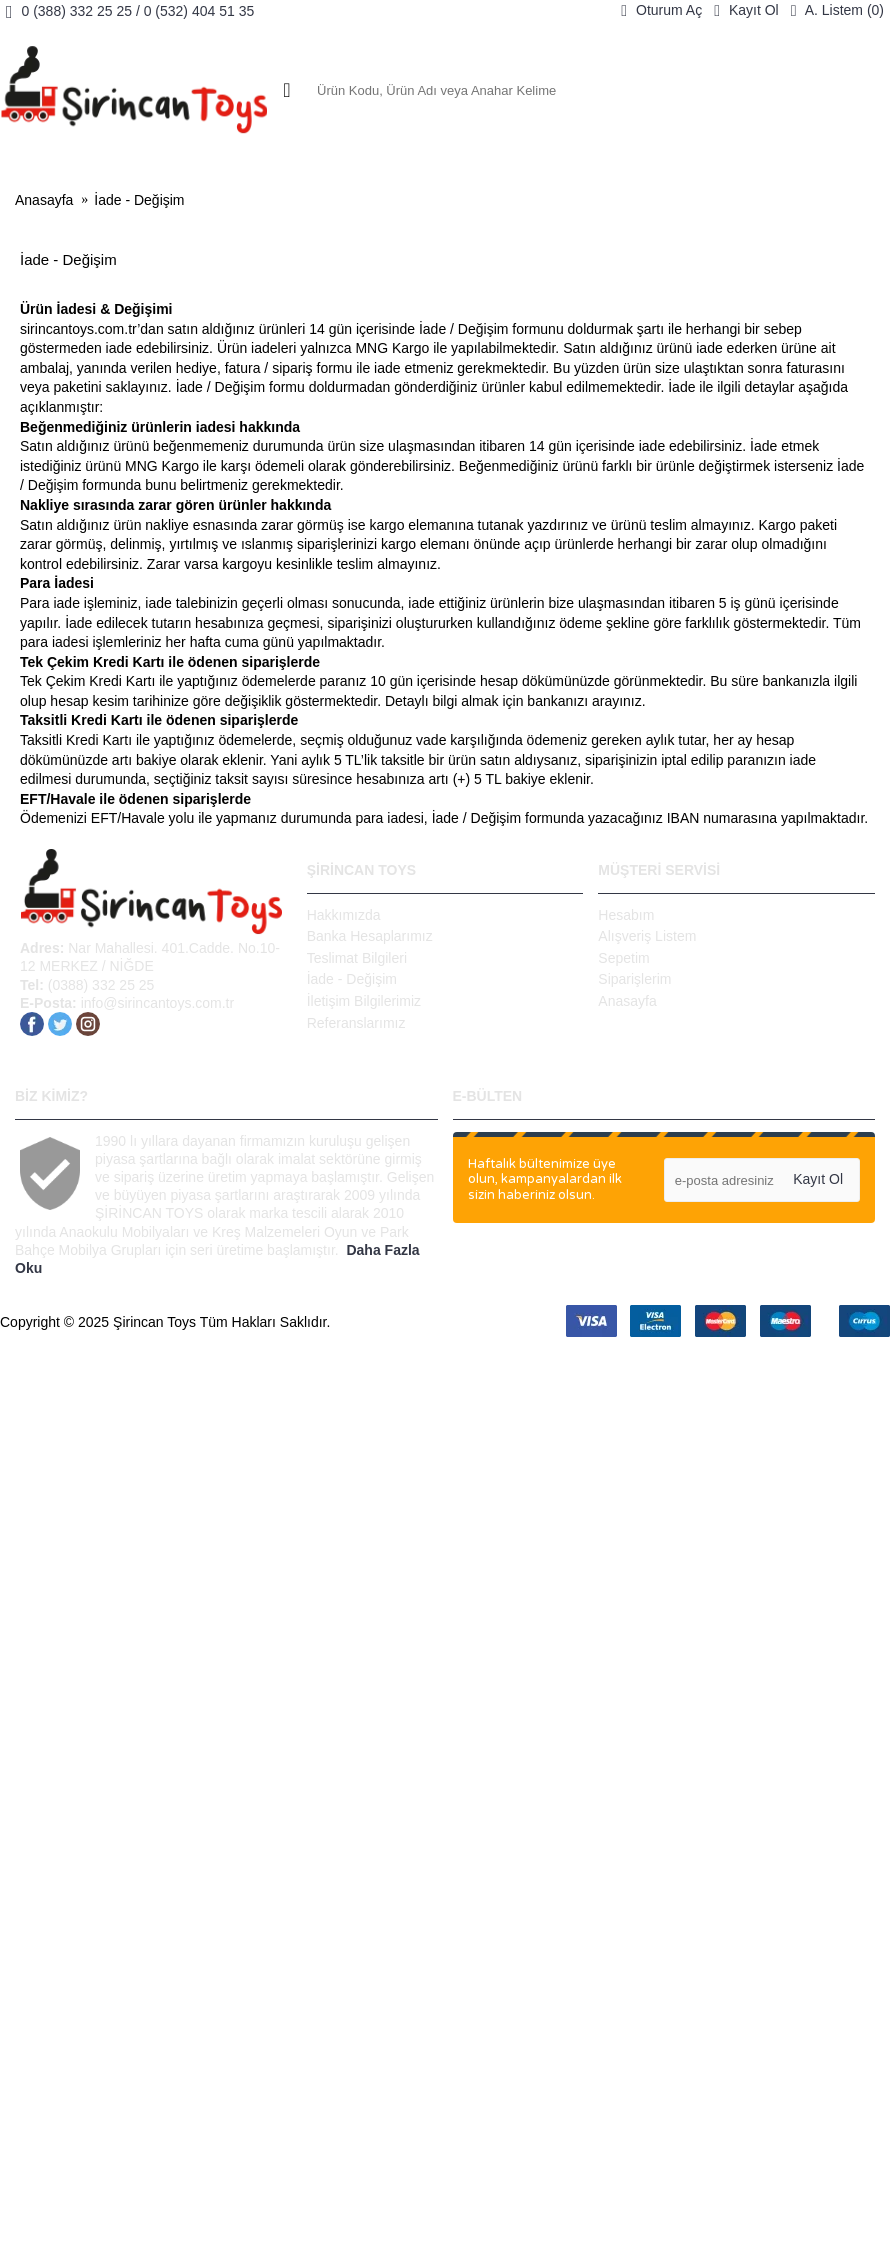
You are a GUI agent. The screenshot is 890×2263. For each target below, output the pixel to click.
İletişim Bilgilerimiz (364, 1001)
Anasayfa (44, 200)
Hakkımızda (344, 915)
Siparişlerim (634, 979)
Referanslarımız (356, 1023)
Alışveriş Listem (647, 936)
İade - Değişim (139, 200)
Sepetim (623, 958)
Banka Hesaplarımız (370, 936)
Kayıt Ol (818, 1179)
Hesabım (626, 915)
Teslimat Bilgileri (357, 958)
